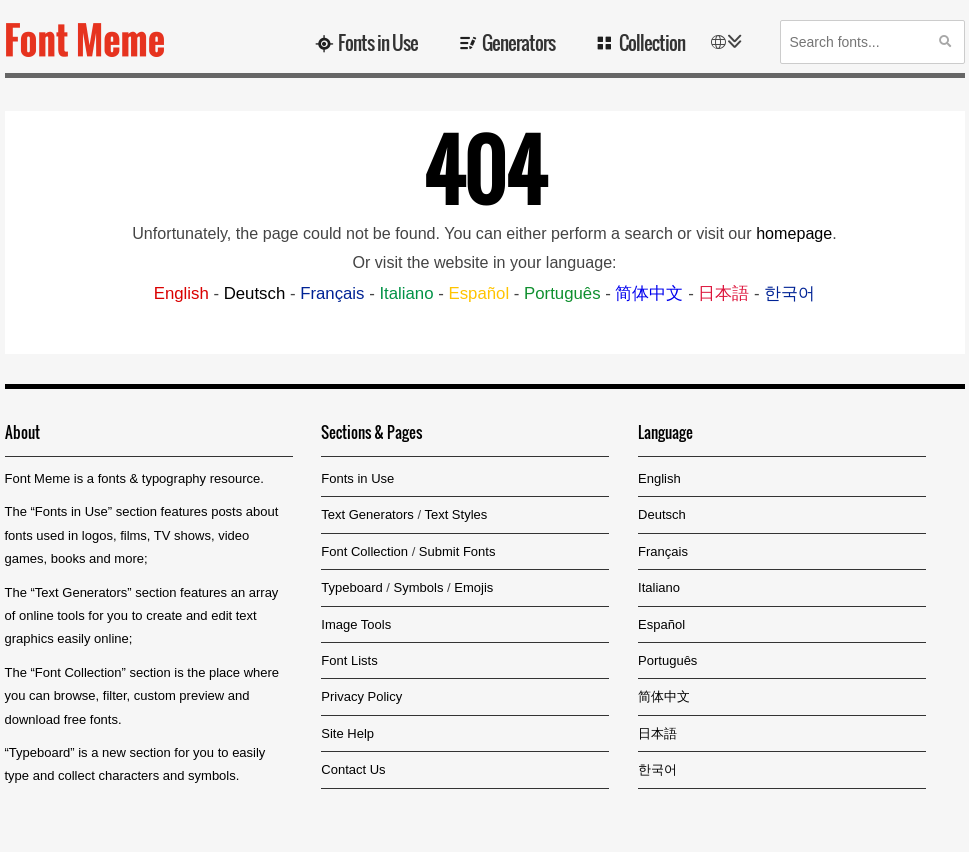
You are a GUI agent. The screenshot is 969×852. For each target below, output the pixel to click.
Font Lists (349, 660)
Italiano (406, 293)
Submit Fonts (457, 551)
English (181, 293)
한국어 (789, 293)
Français (332, 293)
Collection (652, 42)
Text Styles (455, 514)
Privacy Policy (361, 696)
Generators (518, 42)
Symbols (419, 587)
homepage (794, 233)
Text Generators (81, 592)
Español (478, 293)
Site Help (347, 733)
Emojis (473, 587)
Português (562, 293)
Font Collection (78, 672)
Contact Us (353, 769)
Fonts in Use (378, 42)
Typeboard (39, 752)
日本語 (723, 293)
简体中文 (649, 293)
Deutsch (255, 293)
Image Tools (356, 624)
